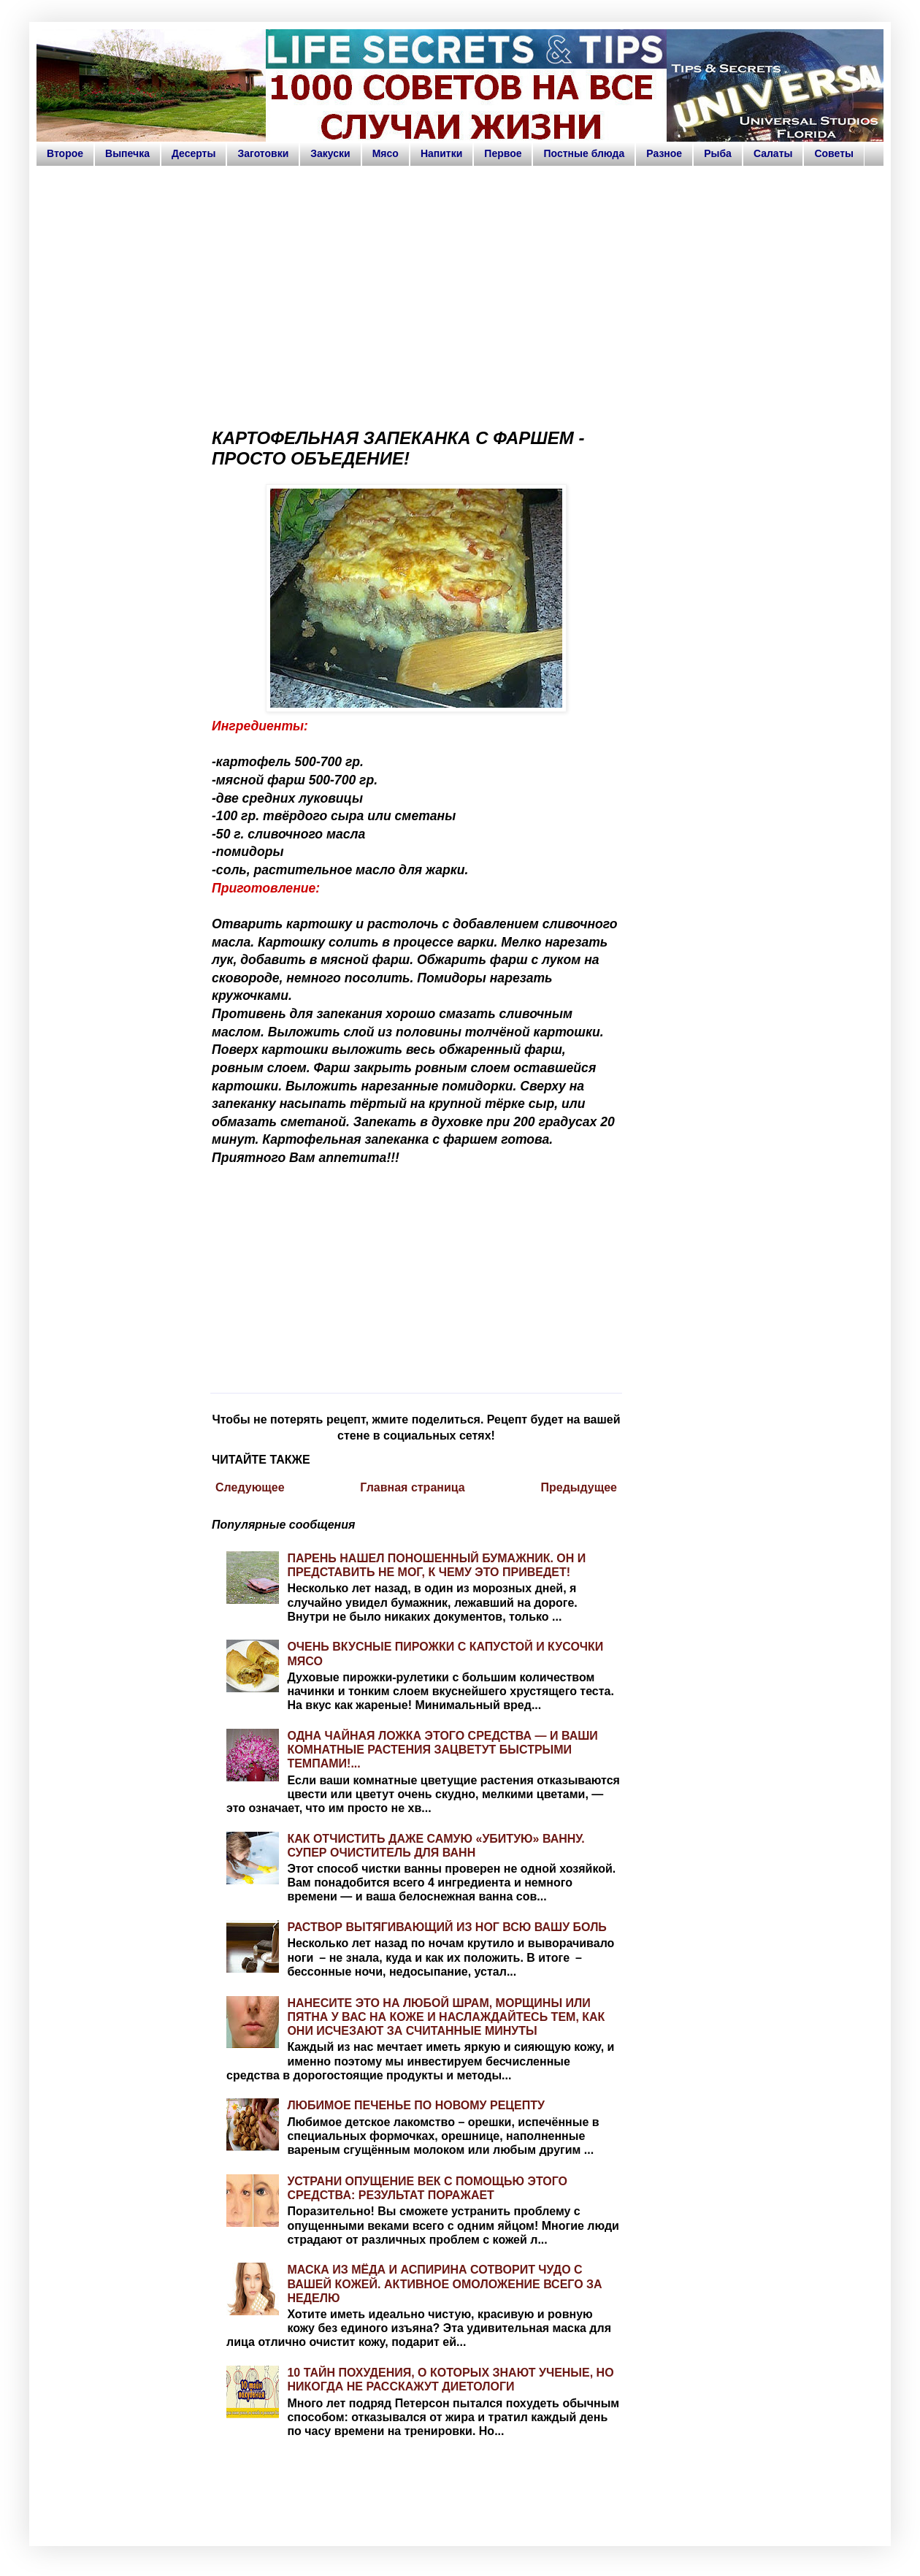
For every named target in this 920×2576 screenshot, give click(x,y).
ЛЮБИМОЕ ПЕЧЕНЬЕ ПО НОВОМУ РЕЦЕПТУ (416, 2105)
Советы (834, 153)
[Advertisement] (460, 290)
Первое (502, 153)
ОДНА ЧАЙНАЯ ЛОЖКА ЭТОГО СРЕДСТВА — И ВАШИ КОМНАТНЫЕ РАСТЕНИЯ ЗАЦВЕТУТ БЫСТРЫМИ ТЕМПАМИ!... (442, 1750)
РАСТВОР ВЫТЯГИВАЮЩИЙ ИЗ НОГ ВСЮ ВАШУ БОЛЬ (446, 1927)
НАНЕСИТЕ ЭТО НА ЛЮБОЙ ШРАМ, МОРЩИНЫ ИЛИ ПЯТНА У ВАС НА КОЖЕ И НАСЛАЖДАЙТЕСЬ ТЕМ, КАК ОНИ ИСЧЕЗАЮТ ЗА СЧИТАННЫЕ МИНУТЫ (446, 2017)
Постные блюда (583, 153)
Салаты (773, 153)
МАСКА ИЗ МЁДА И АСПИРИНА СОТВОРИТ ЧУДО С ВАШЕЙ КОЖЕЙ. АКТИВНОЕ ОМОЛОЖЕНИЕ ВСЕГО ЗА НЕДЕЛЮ (444, 2283)
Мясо (385, 153)
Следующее (250, 1487)
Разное (664, 153)
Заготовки (262, 153)
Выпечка (127, 153)
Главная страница (412, 1487)
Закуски (330, 153)
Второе (65, 153)
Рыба (718, 153)
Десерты (194, 153)
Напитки (441, 153)
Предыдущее (578, 1487)
